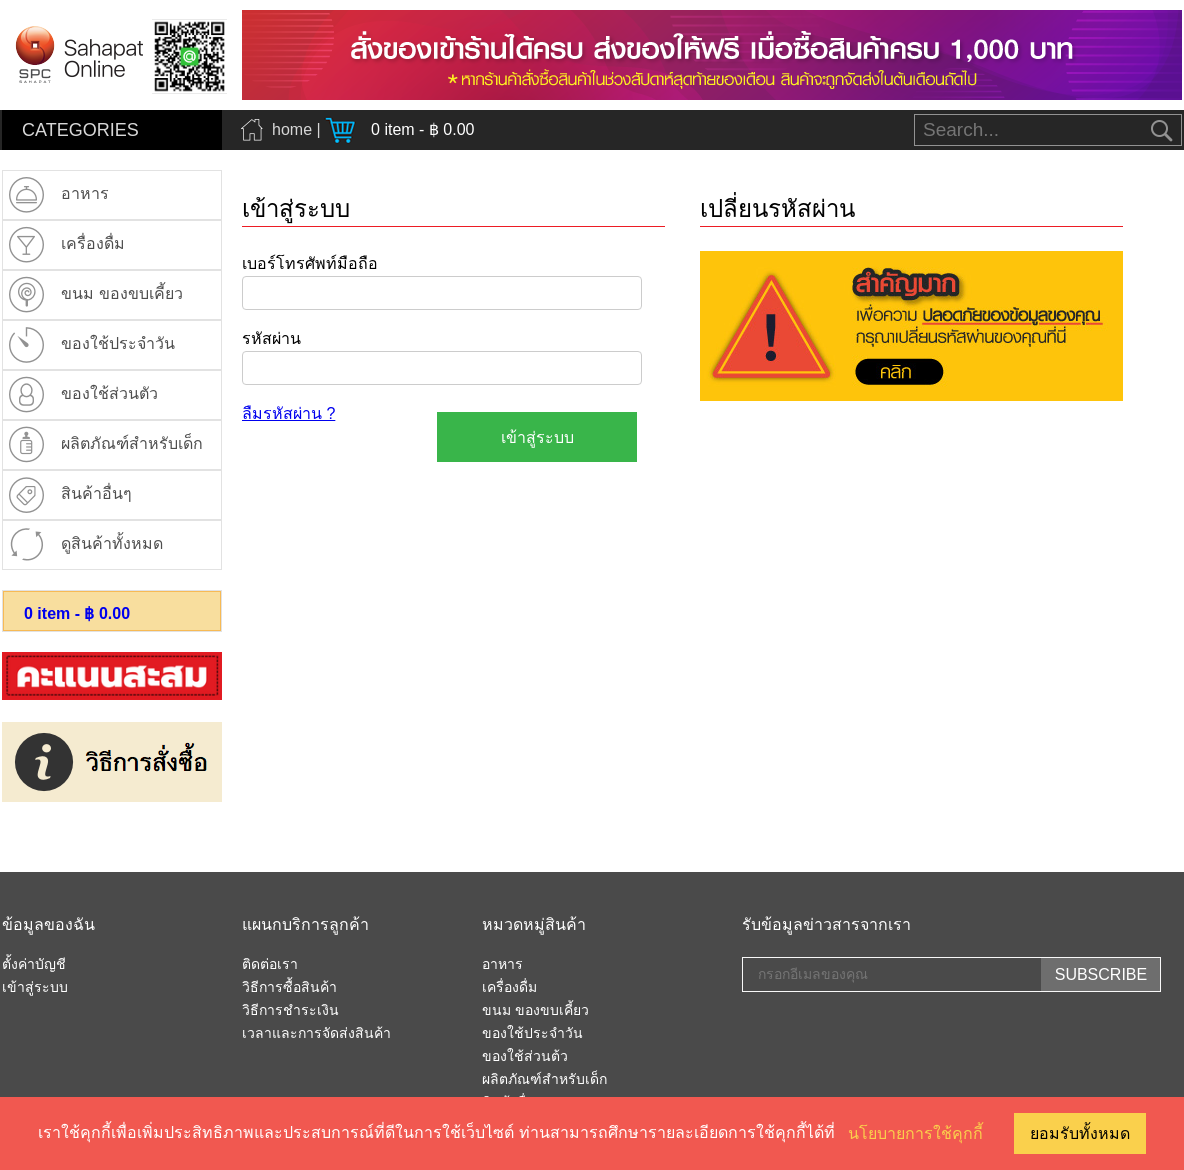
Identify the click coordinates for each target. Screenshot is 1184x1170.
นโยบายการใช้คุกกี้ (915, 1133)
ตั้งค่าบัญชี (34, 965)
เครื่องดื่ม (509, 988)
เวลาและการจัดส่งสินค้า (316, 1034)
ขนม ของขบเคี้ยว (535, 1011)
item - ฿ (77, 613)
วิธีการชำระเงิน (290, 1011)
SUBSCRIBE (1101, 974)
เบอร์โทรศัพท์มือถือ (310, 263)
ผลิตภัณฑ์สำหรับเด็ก (544, 1080)
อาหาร (502, 965)
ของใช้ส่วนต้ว (525, 1057)
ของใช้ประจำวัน (532, 1034)
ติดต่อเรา (270, 965)
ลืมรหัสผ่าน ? (288, 413)
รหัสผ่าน (271, 338)
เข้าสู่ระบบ (35, 988)
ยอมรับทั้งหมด (1080, 1133)
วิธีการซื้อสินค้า (289, 988)
